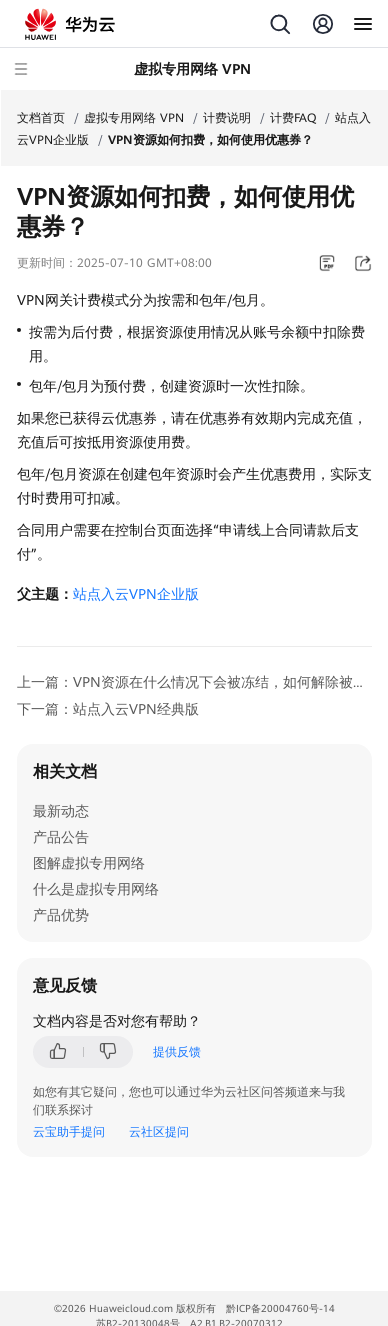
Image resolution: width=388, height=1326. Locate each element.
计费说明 (227, 118)
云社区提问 (159, 1132)
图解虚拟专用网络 (89, 863)
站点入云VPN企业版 (136, 594)
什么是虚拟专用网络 (96, 889)
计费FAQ (293, 118)
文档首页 (41, 118)
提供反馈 (177, 1052)
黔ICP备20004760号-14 (280, 1308)
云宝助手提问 (69, 1132)
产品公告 (61, 837)
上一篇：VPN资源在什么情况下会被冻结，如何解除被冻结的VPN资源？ (194, 682)
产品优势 (61, 915)
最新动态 (61, 811)
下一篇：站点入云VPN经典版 (108, 709)
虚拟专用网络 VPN (134, 118)
